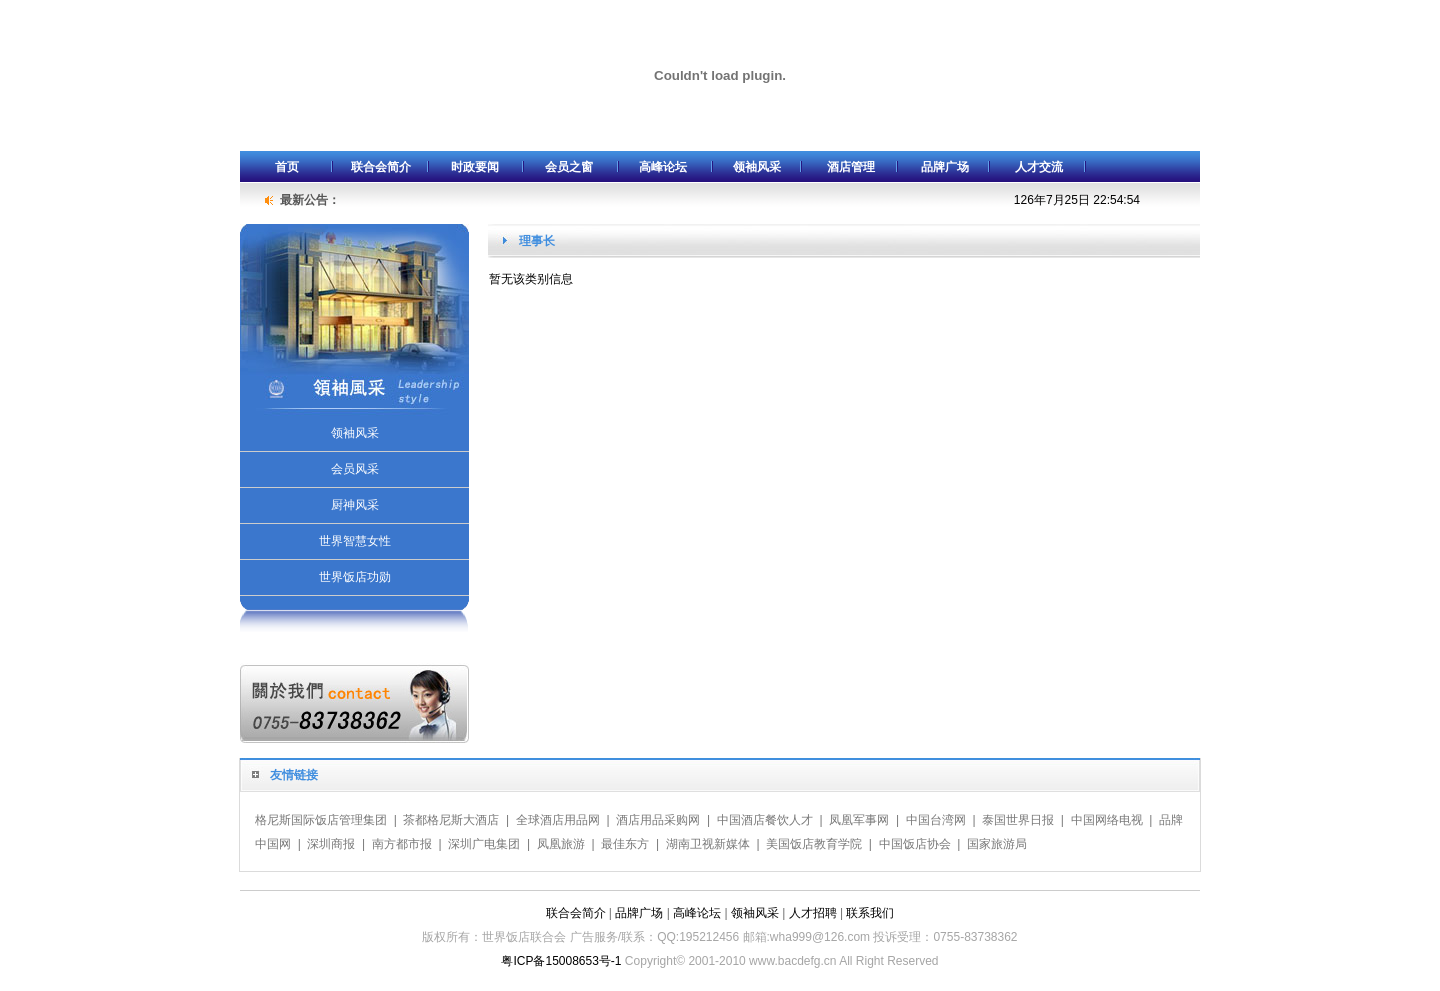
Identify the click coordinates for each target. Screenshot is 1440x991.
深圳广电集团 (484, 844)
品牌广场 (945, 167)
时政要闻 (475, 167)
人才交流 (1039, 167)
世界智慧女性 (355, 541)
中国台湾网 (936, 820)
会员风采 (355, 469)
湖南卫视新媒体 (708, 844)
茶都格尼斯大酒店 (451, 820)
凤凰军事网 (859, 820)
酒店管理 (851, 167)
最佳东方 (625, 844)
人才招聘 (813, 913)
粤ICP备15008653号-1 (561, 961)
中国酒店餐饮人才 (765, 820)
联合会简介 (381, 167)
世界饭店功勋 (355, 577)
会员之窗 (569, 167)
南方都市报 (402, 844)
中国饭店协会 (915, 844)
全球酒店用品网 (558, 820)
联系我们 (870, 913)
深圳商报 (331, 844)
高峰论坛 (663, 167)
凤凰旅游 (561, 844)
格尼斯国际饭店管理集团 (321, 820)
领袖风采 (757, 167)
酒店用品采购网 (658, 820)
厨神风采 (355, 505)
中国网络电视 (1107, 820)
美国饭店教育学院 (814, 844)
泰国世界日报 (1018, 820)
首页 (287, 167)
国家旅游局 (997, 844)
